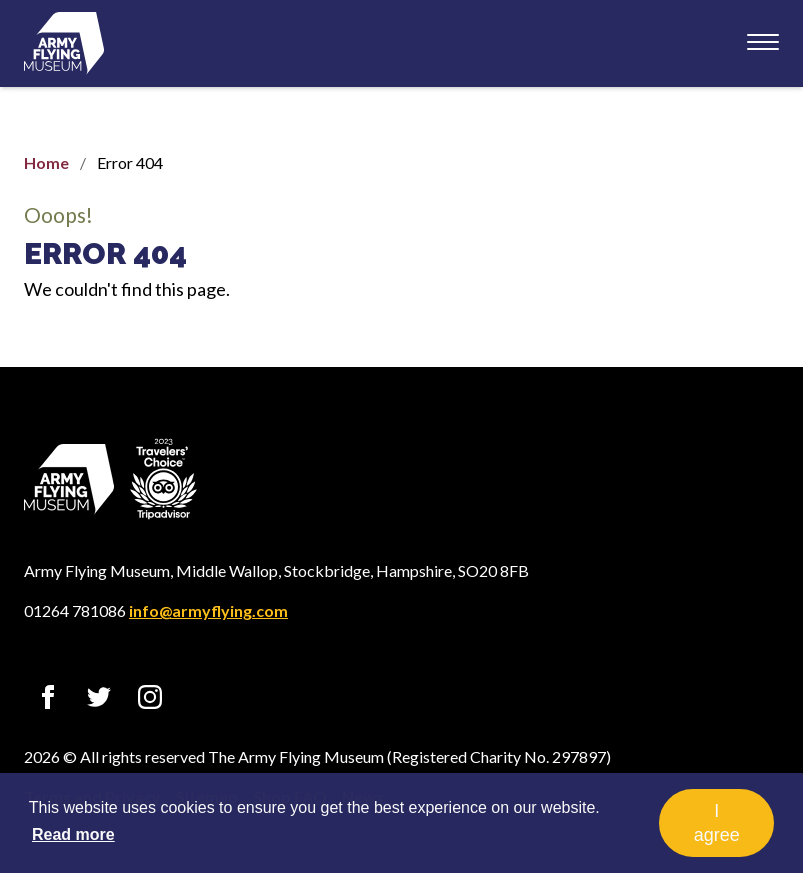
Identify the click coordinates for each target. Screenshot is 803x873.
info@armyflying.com (208, 610)
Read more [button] (73, 834)
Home (46, 162)
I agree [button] (717, 823)
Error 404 (105, 253)
